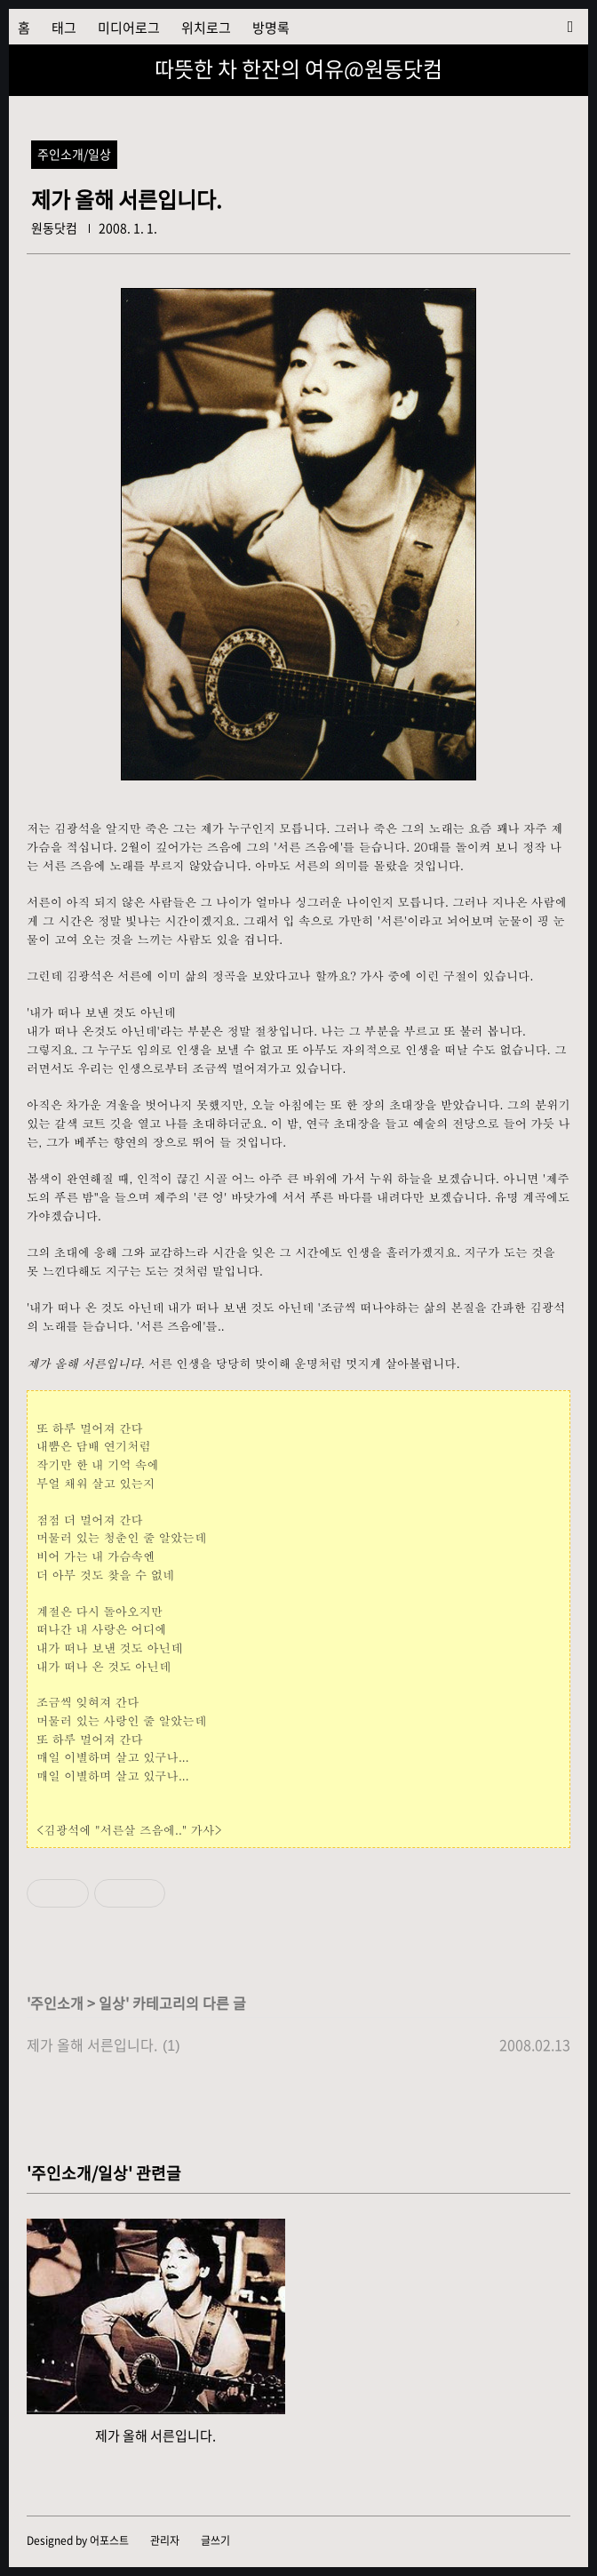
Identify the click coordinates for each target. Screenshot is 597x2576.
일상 (112, 2002)
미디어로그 (129, 27)
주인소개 (57, 2002)
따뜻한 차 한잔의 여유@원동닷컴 (298, 68)
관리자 (164, 2540)
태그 (64, 27)
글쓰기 (215, 2540)
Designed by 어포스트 (78, 2540)
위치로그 (206, 27)
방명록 (271, 27)
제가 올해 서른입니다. (92, 2044)
